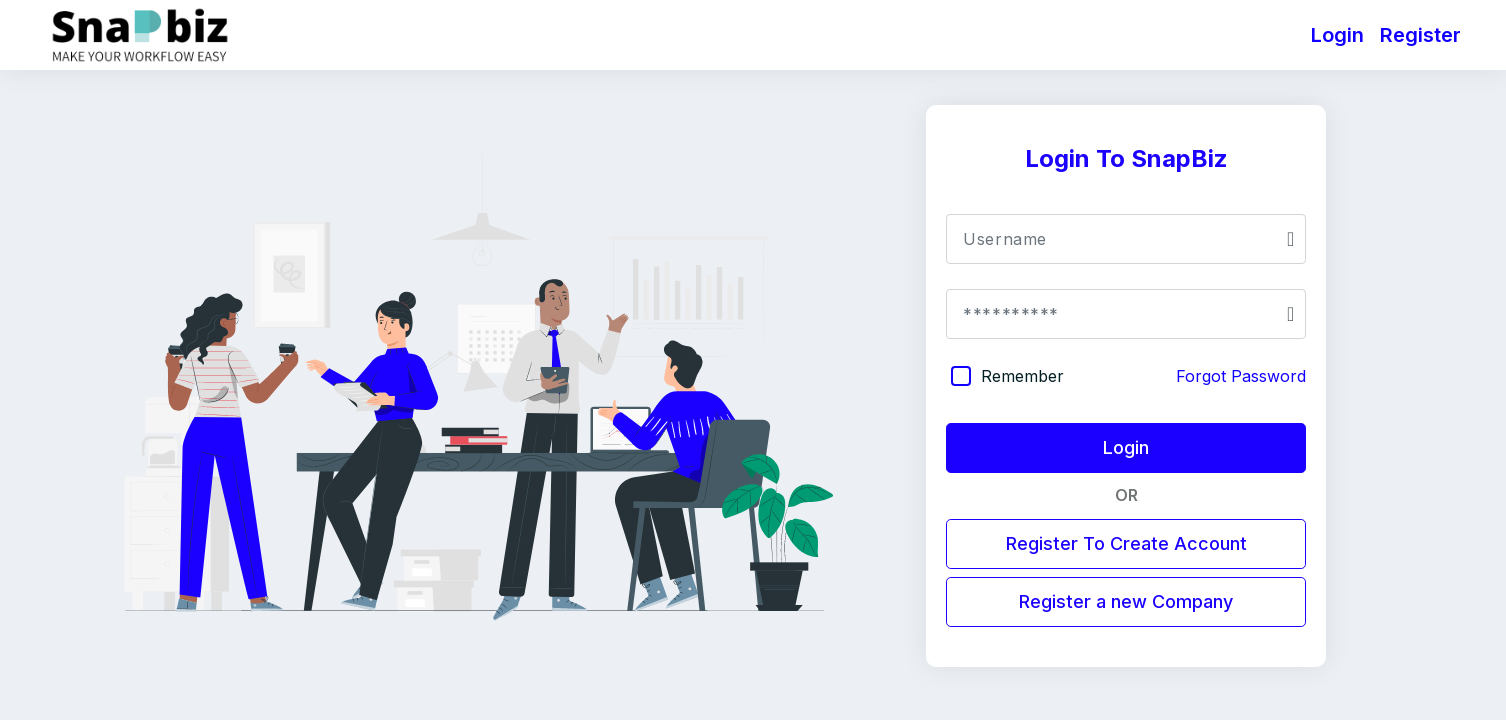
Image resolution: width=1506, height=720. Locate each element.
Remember (1022, 376)
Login (1337, 35)
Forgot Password (1241, 376)
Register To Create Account (1126, 543)
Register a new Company (1126, 601)
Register (1420, 35)
